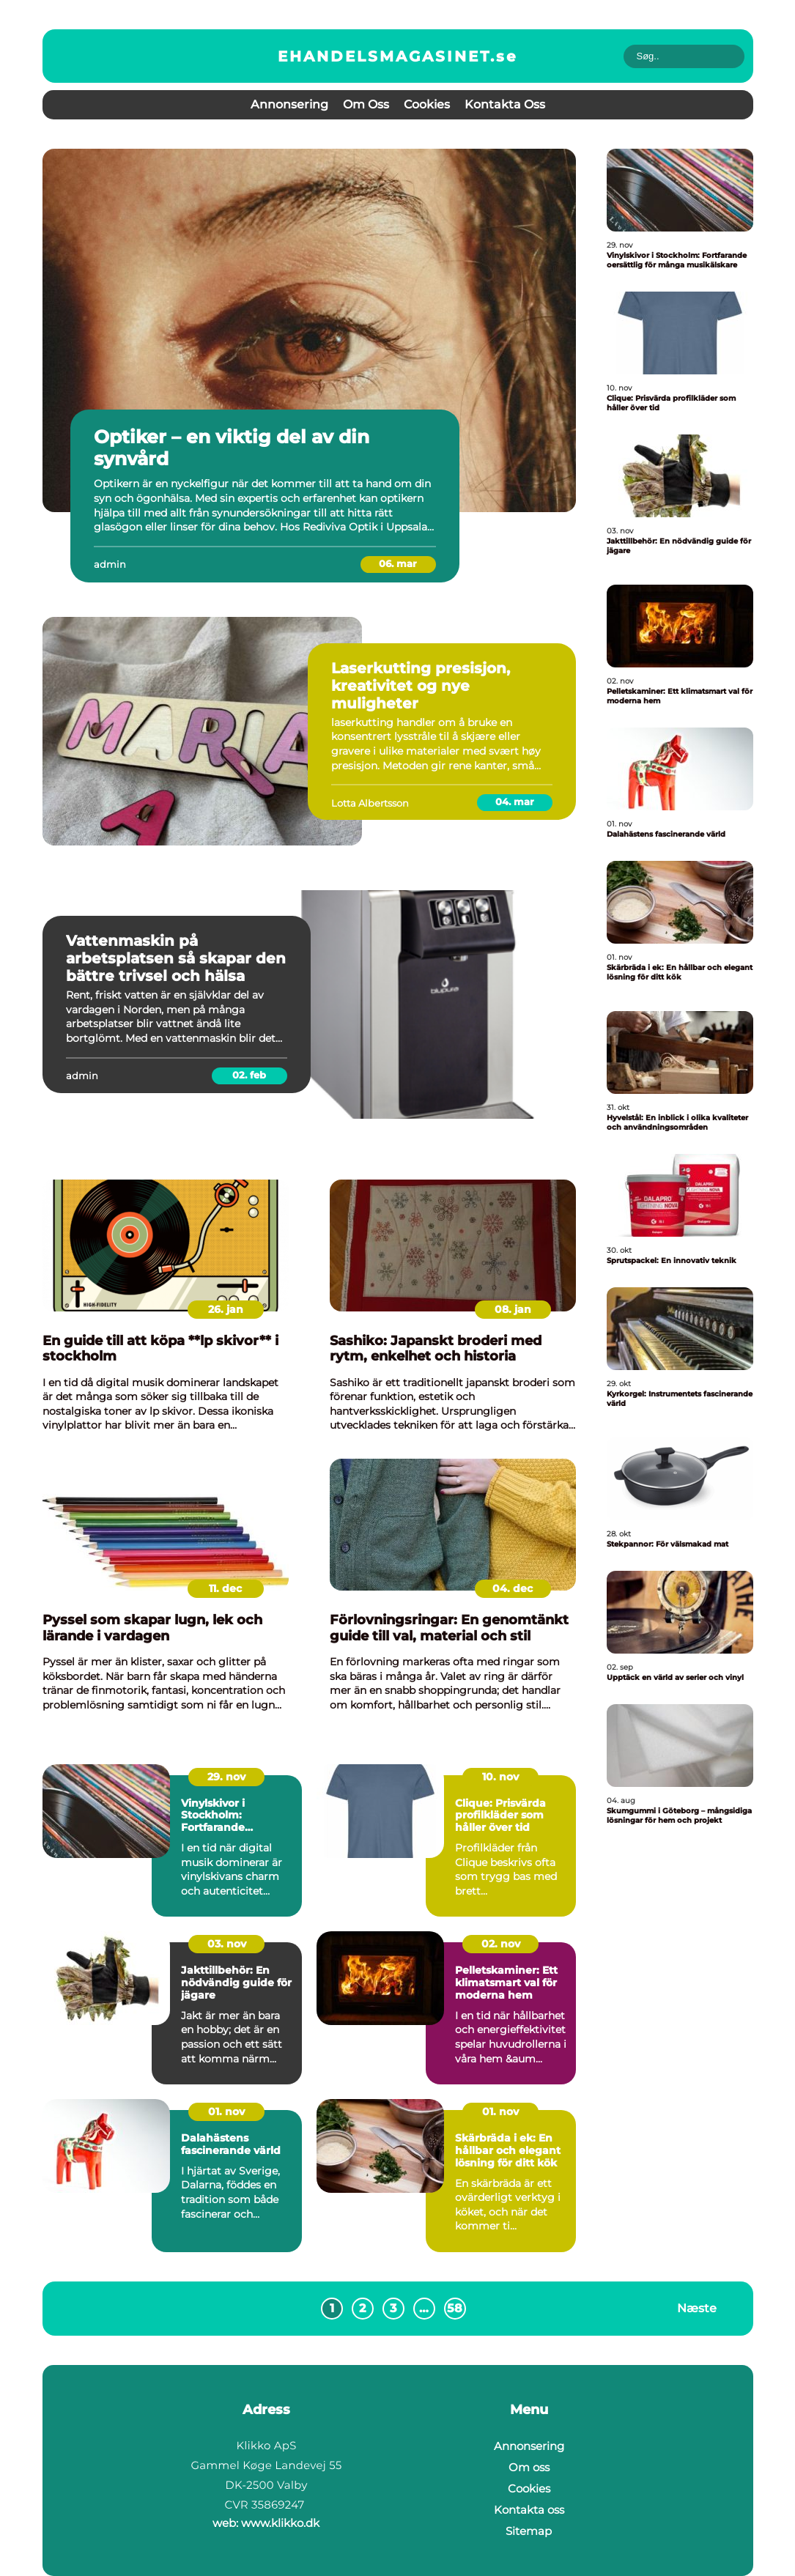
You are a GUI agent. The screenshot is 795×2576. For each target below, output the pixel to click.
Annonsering (289, 104)
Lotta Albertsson (370, 803)
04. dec (512, 1588)
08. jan (513, 1309)
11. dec (225, 1588)
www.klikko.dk (280, 2523)
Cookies (427, 104)
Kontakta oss (505, 104)
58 (454, 2308)
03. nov (226, 1943)
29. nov (226, 1776)
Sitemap (529, 2531)
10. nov (500, 1776)
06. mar (398, 563)
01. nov (226, 2111)
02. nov (500, 1943)
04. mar (514, 801)
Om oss (366, 104)
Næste (697, 2308)
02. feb (249, 1075)
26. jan (225, 1309)
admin (110, 564)
